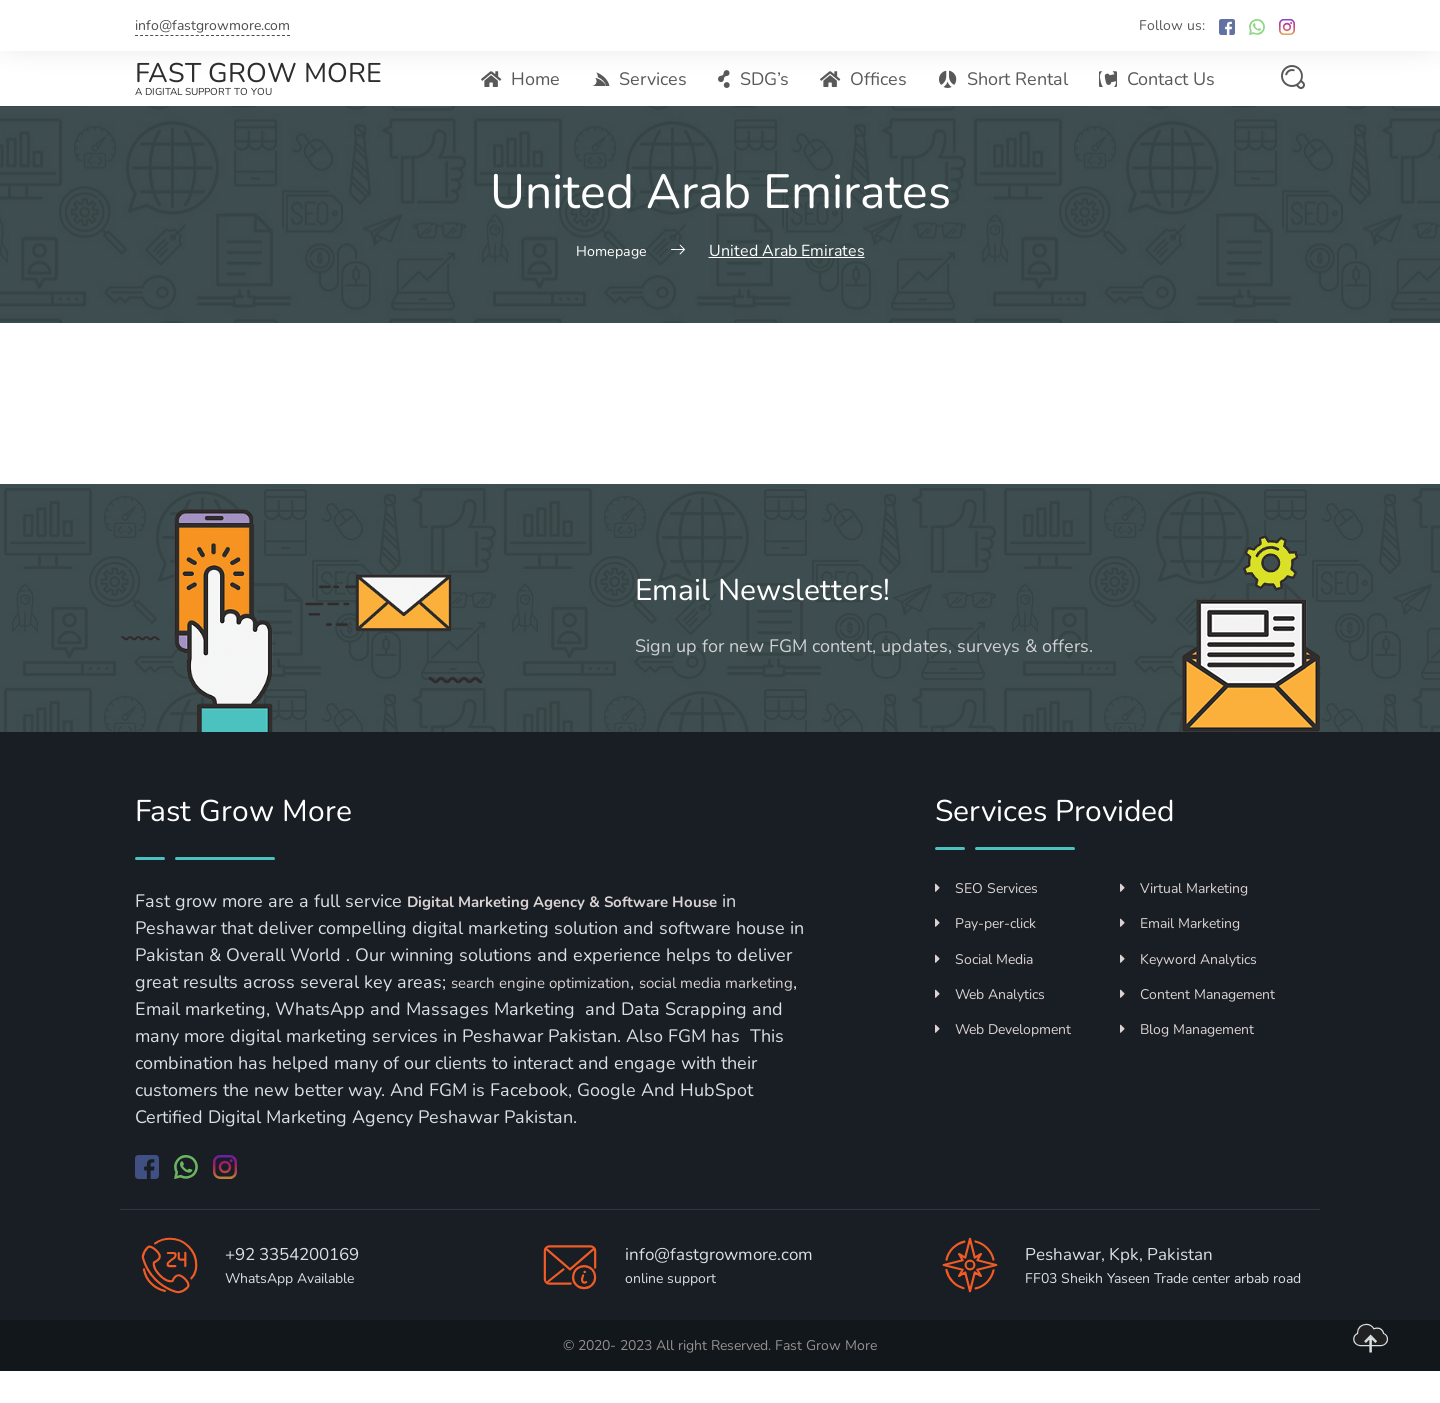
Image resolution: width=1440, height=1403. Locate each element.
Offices (867, 95)
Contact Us (1158, 95)
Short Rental (1005, 95)
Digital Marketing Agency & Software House (594, 934)
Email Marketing (1180, 956)
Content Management (1197, 1026)
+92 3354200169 (305, 1285)
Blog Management (1187, 1062)
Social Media (984, 991)
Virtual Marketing (1184, 921)
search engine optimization (559, 1015)
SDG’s (758, 95)
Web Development (1003, 1062)
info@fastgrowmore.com (212, 25)
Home (528, 95)
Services (645, 95)
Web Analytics (990, 1026)
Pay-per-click (985, 956)
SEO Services (986, 921)
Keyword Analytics (1188, 991)
